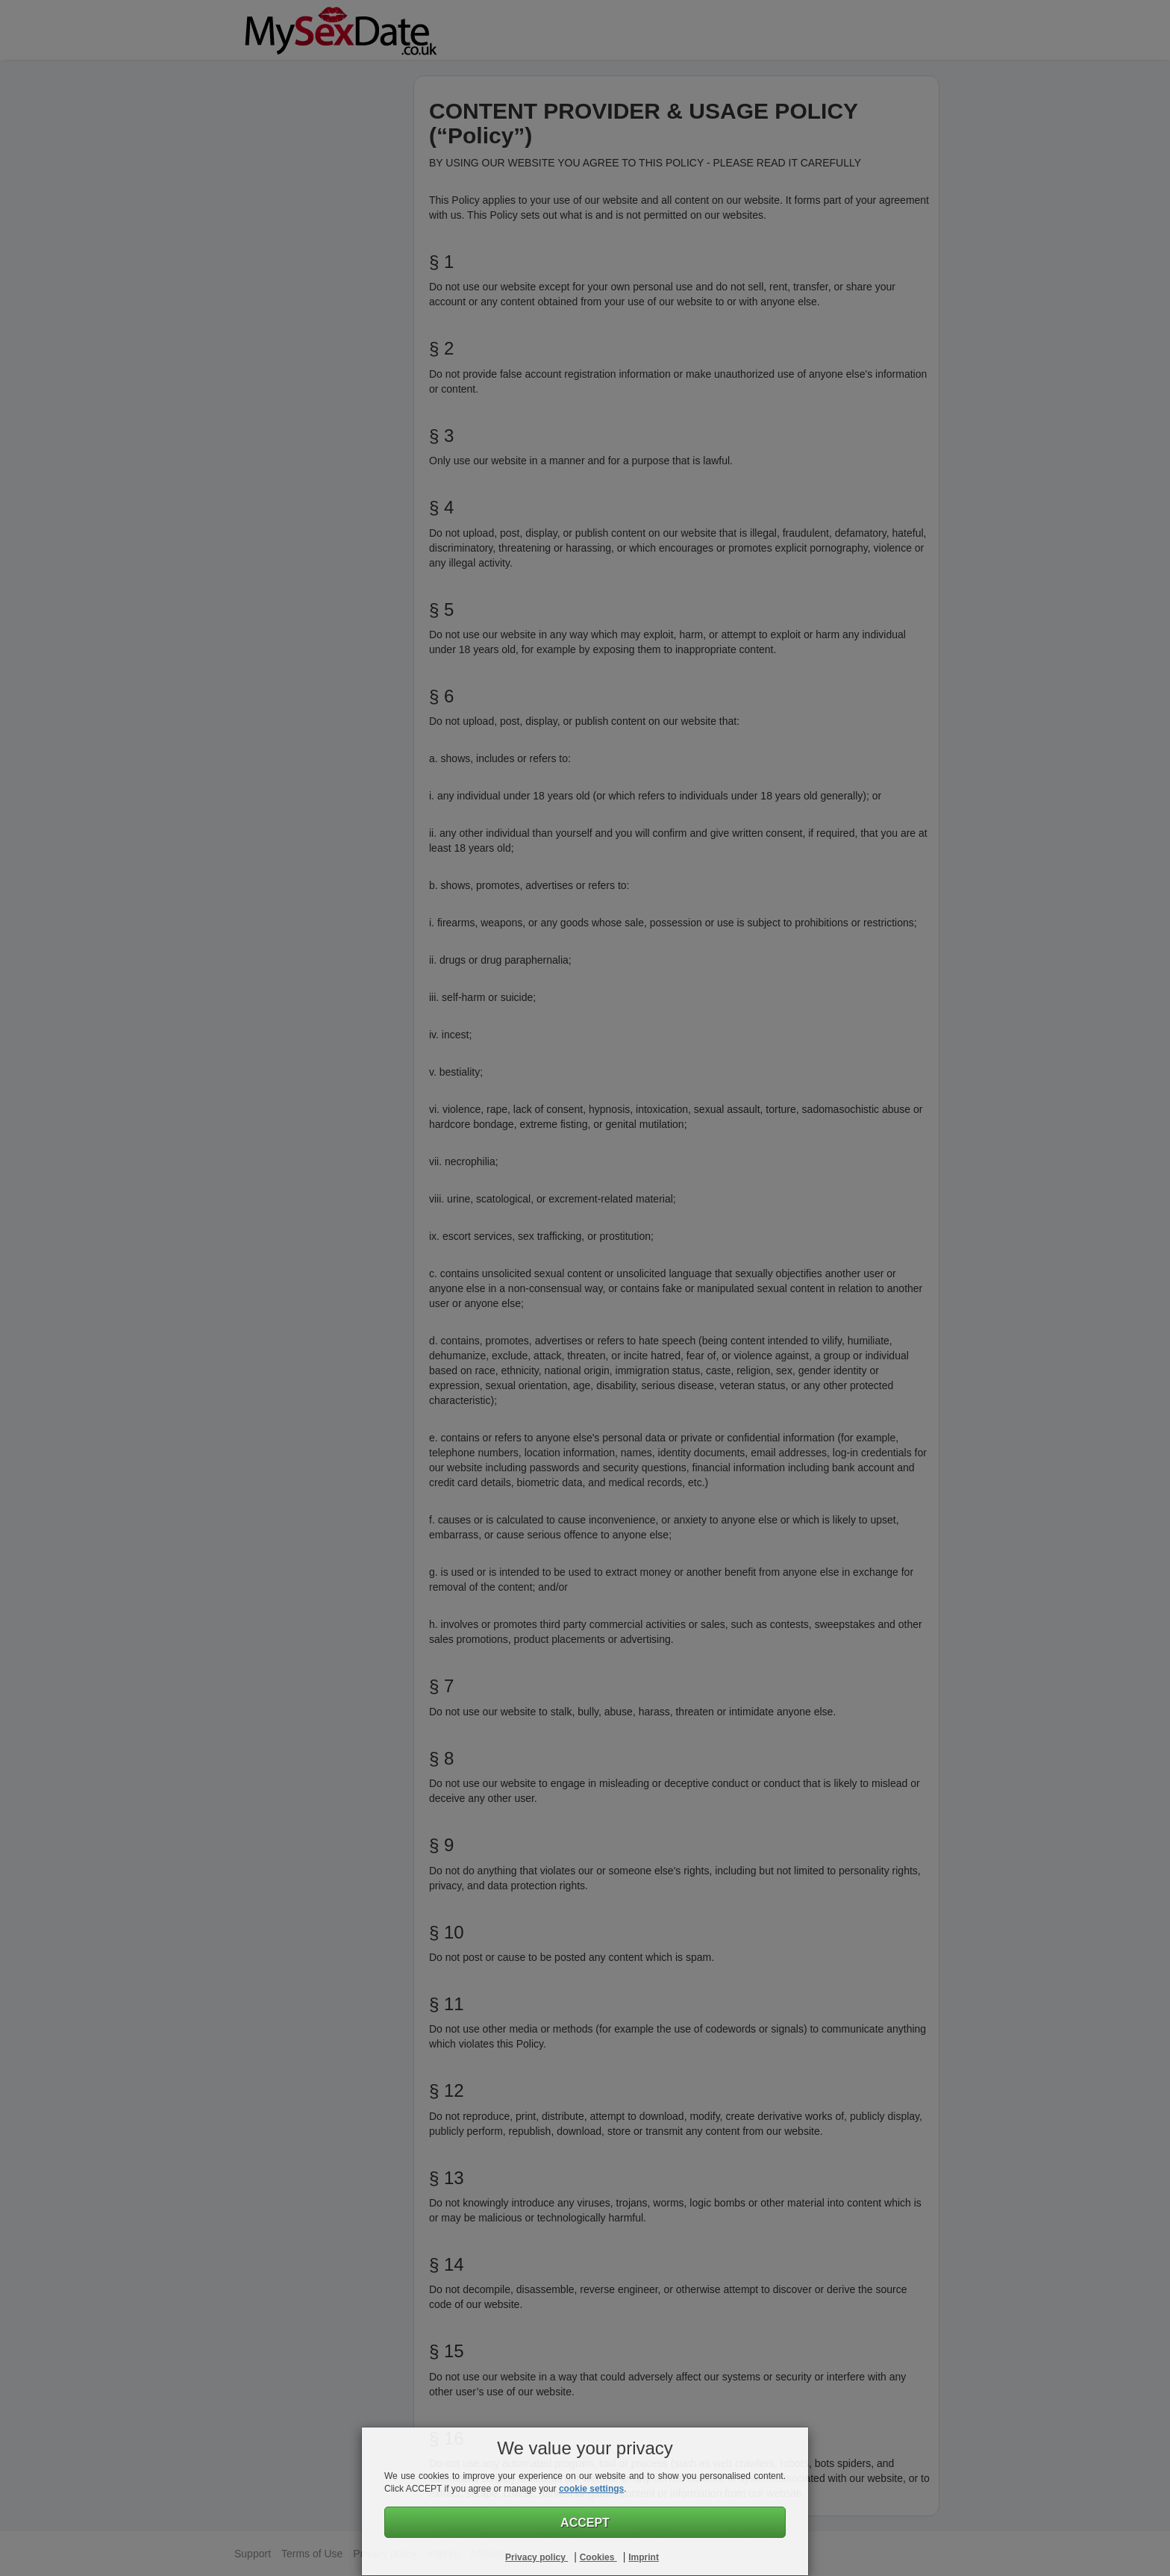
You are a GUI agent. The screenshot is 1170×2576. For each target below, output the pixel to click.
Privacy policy (536, 2557)
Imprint (643, 2557)
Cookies (598, 2557)
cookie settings (591, 2488)
